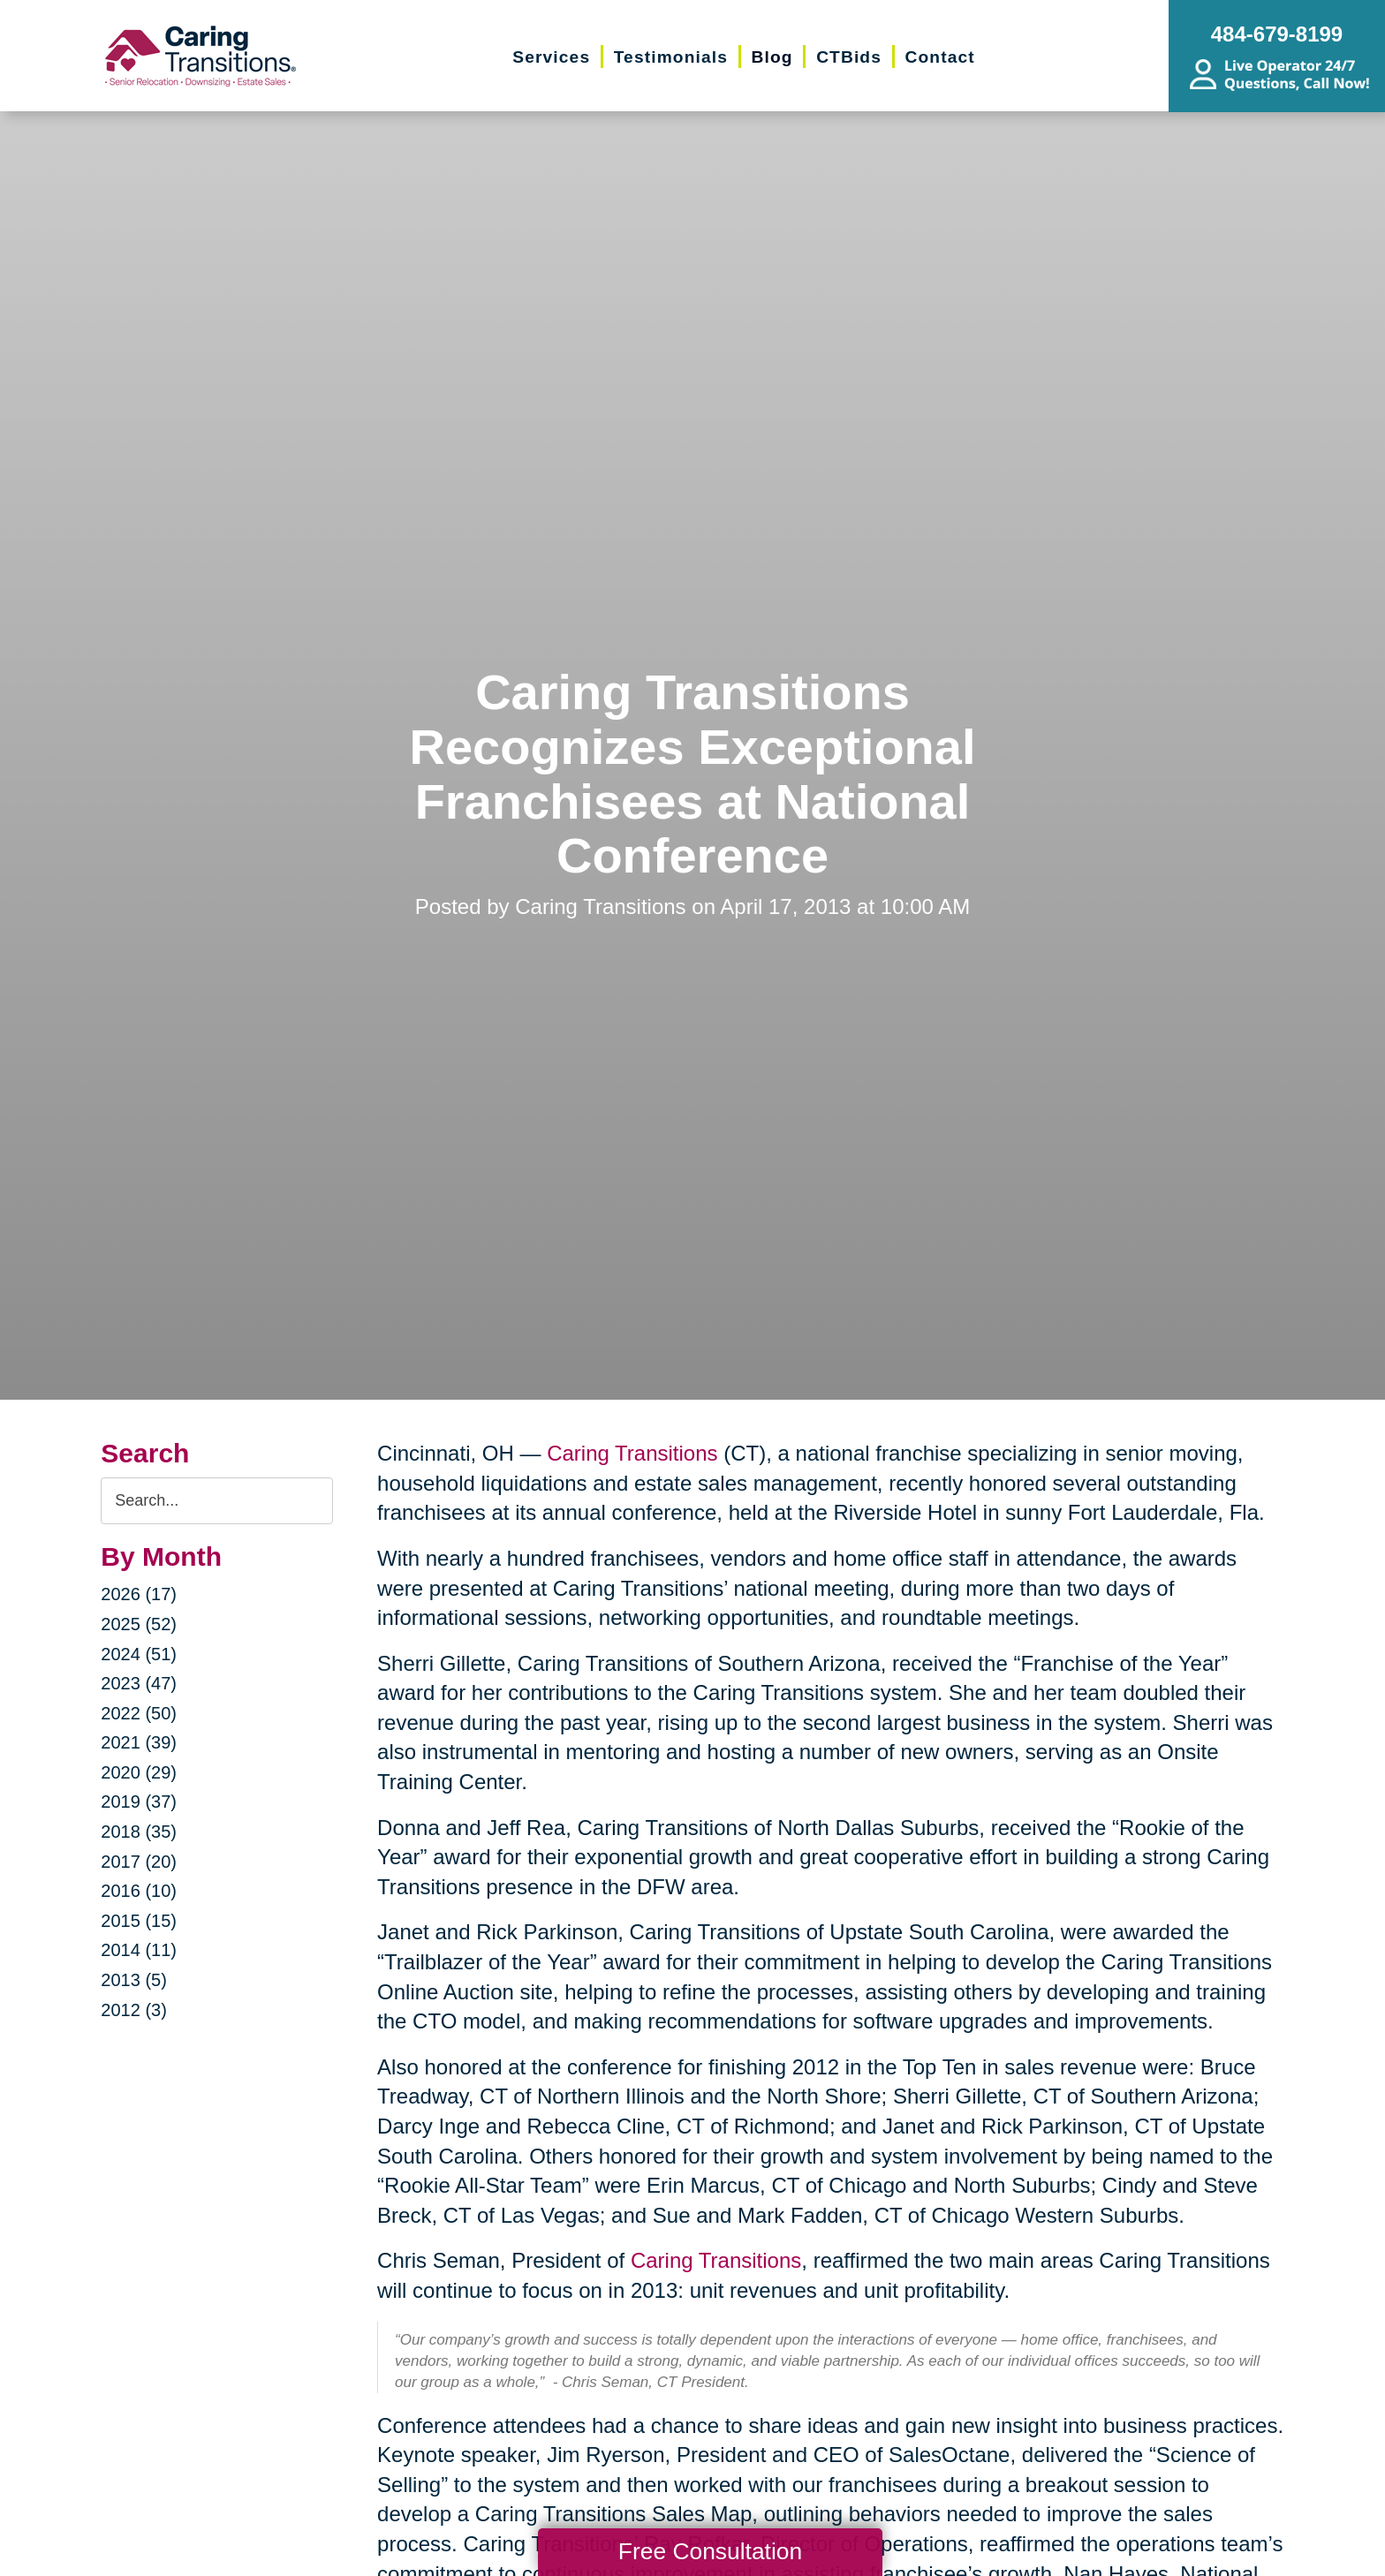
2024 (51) (139, 1654)
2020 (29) (139, 1772)
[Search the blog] (217, 1500)
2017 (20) (139, 1861)
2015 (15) (139, 1920)
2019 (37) (139, 1801)
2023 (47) (139, 1683)
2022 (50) (139, 1713)
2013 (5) (134, 1980)
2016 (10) (139, 1890)
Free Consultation (710, 2551)
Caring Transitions (632, 1453)
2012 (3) (134, 2010)
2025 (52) (139, 1624)
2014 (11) (139, 1950)
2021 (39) (139, 1742)
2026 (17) (139, 1594)
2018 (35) (139, 1831)
